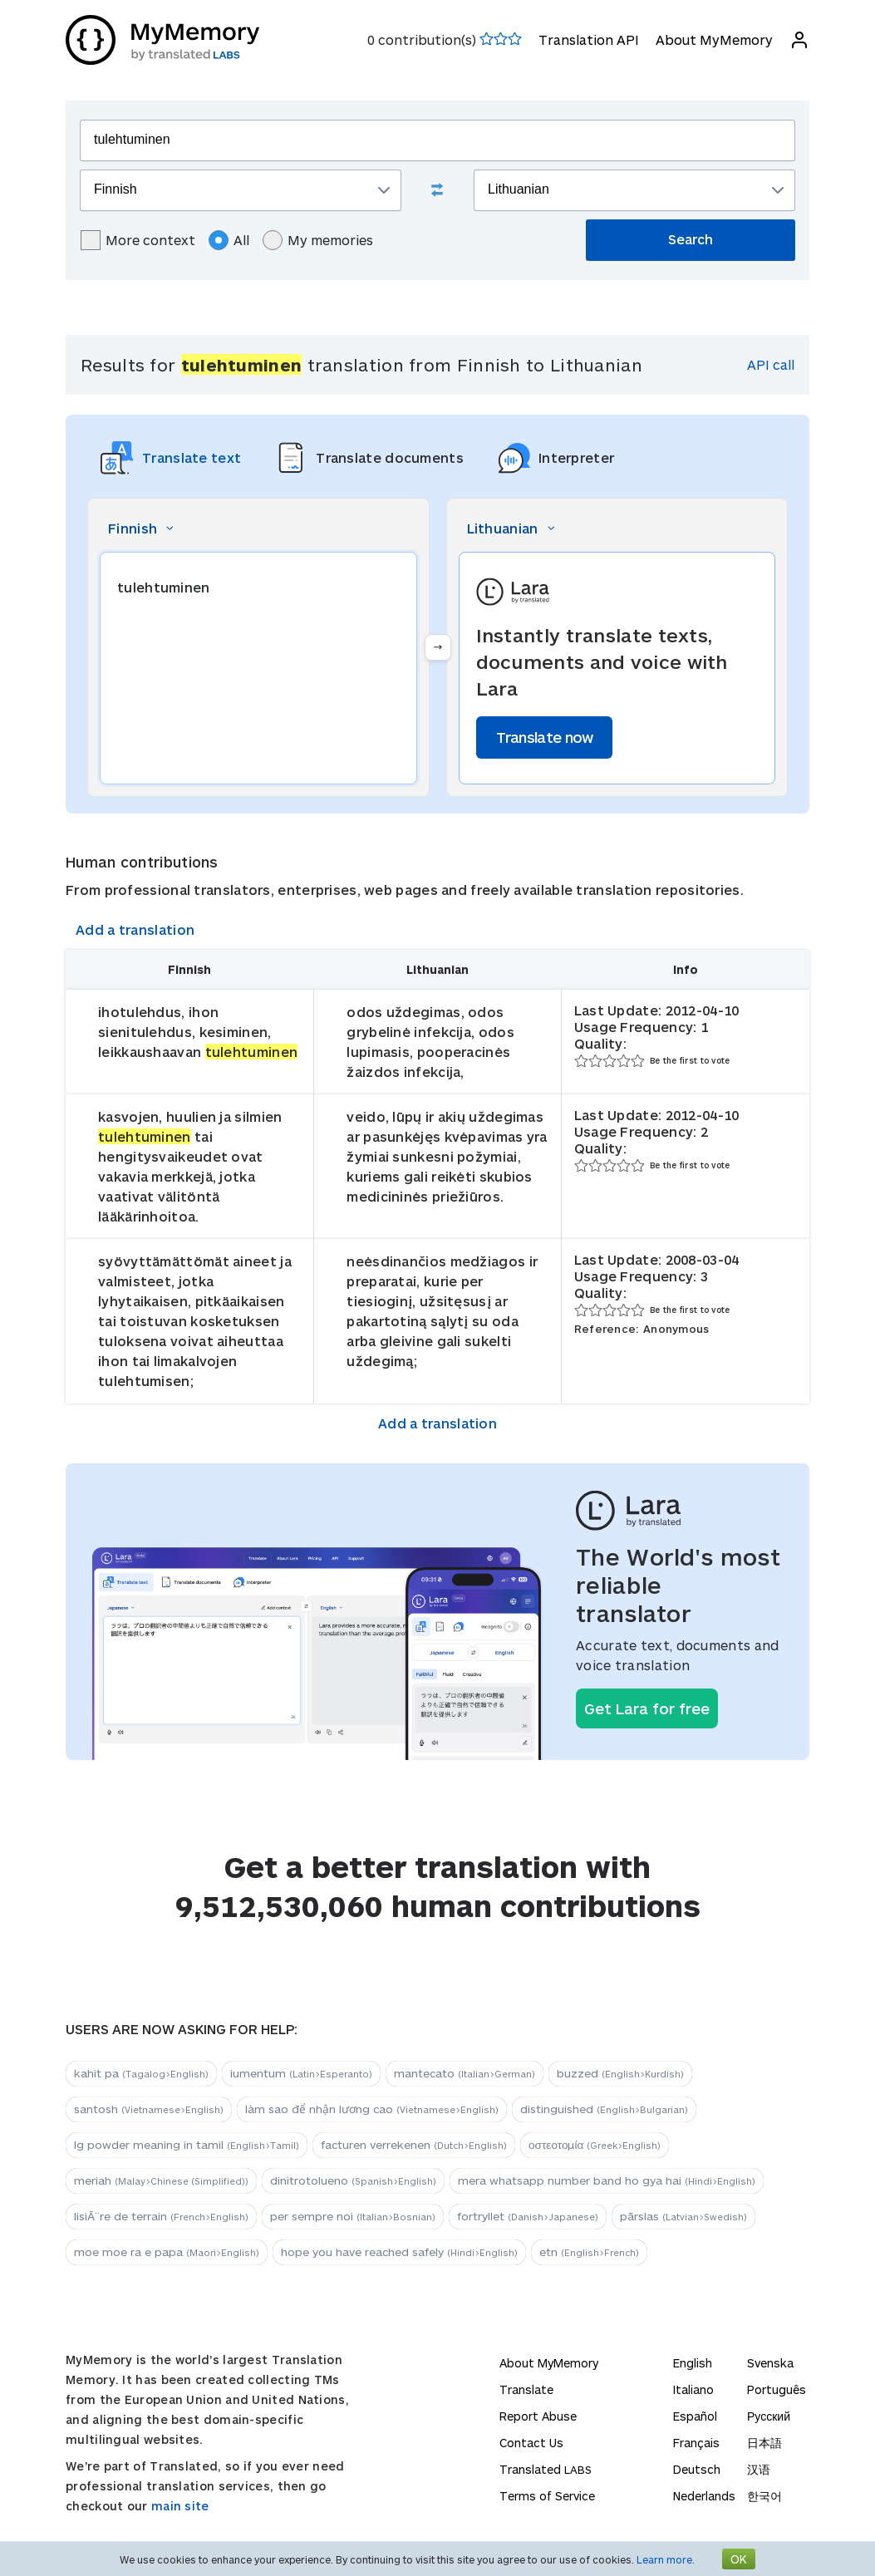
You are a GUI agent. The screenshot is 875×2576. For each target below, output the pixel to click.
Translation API (588, 39)
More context (138, 240)
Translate (526, 2389)
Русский (768, 2416)
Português (776, 2389)
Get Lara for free (647, 1708)
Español (695, 2416)
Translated (545, 2469)
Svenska (770, 2363)
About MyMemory (714, 39)
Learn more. (666, 2559)
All (229, 240)
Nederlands (704, 2496)
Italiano (693, 2389)
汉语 (758, 2469)
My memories (318, 240)
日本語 (764, 2443)
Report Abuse (538, 2416)
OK (738, 2559)
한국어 (764, 2496)
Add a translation (135, 929)
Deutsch (696, 2469)
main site (180, 2506)
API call (770, 364)
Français (696, 2443)
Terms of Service (547, 2496)
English (692, 2363)
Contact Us (531, 2443)
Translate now (544, 737)
